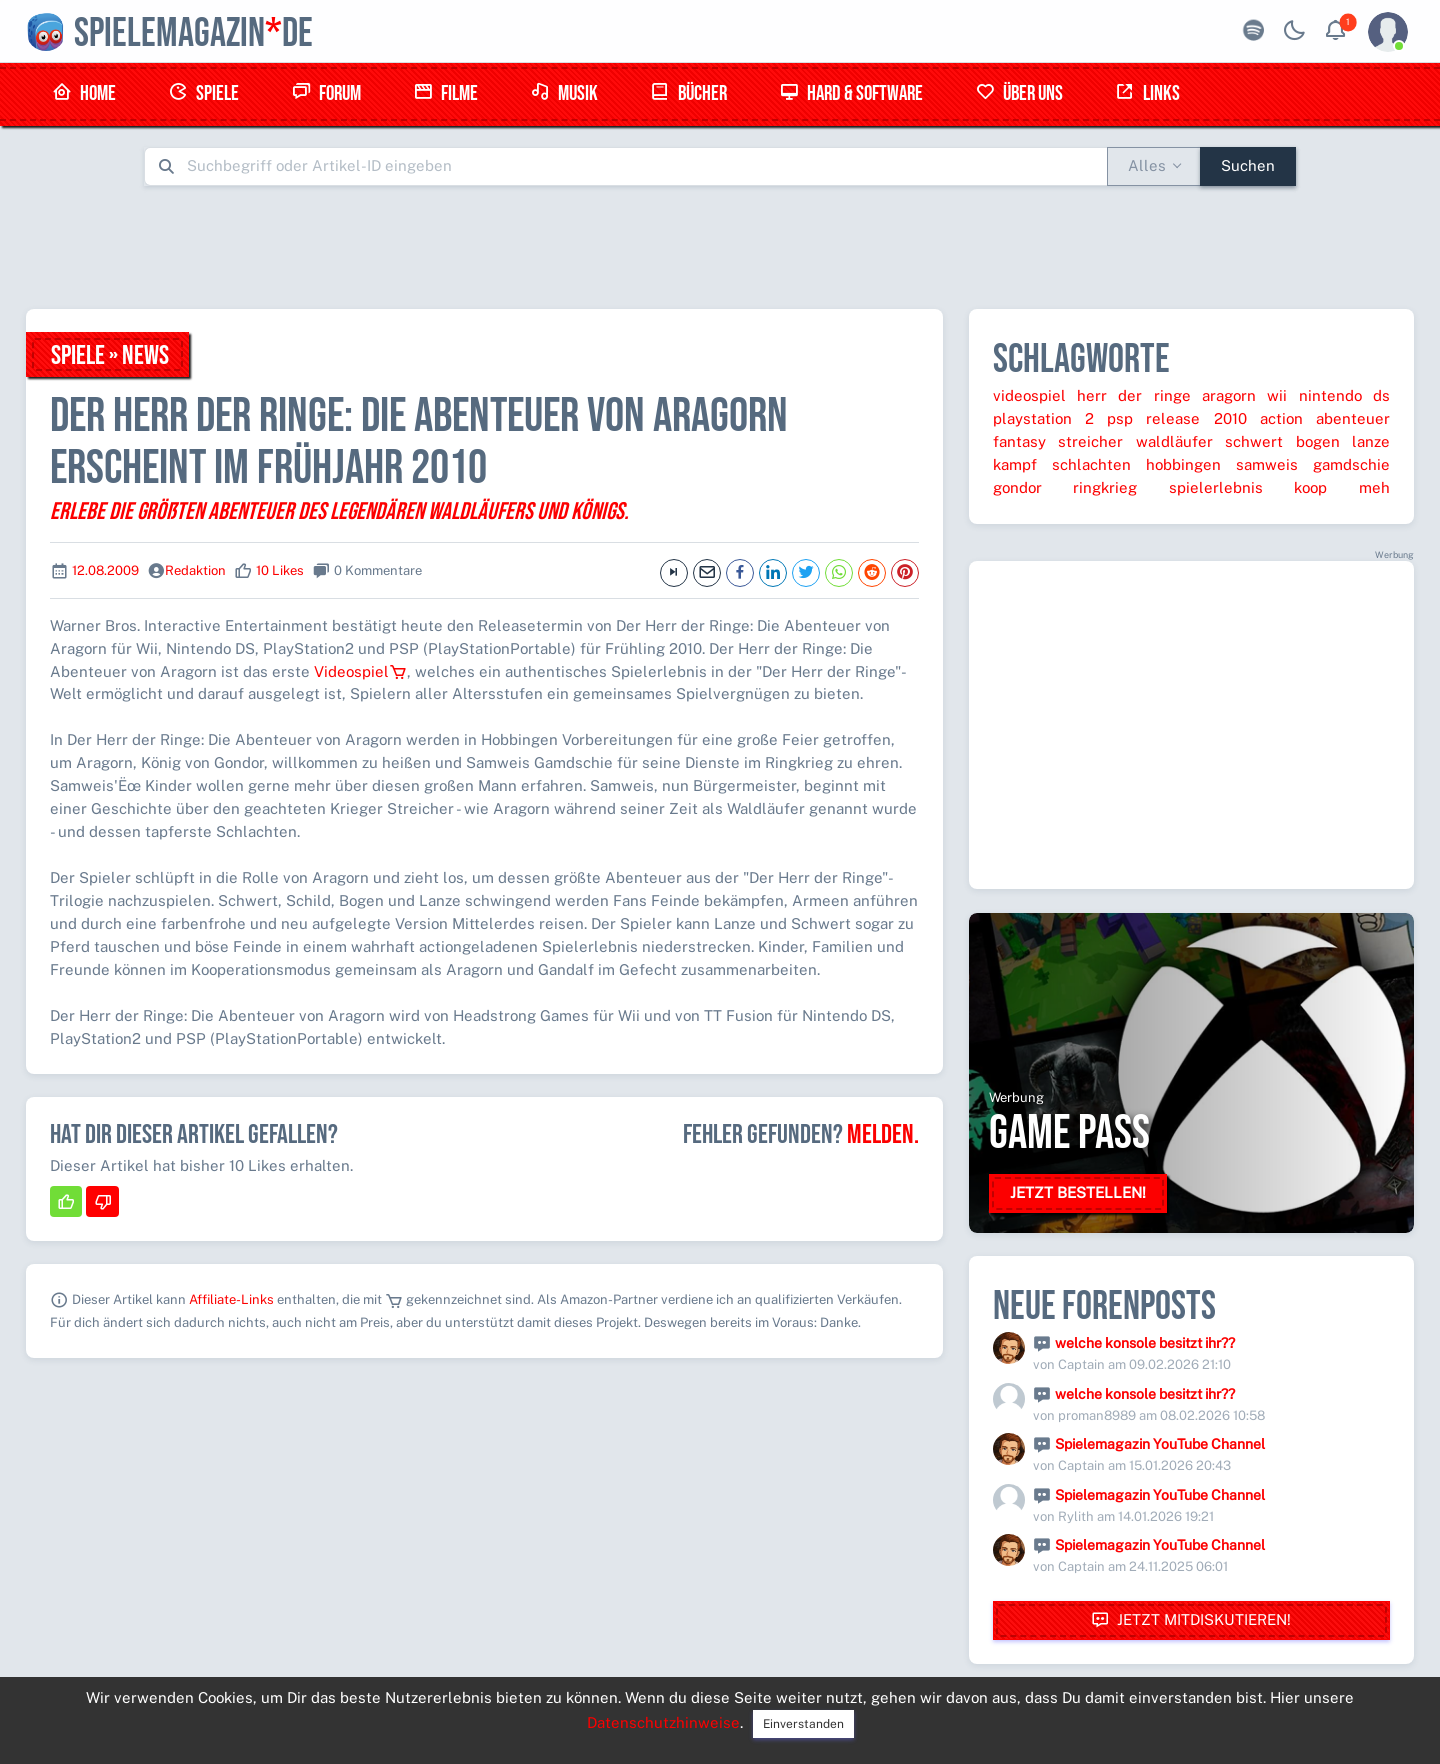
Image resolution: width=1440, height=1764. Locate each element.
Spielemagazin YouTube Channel (1160, 1444)
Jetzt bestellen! (1078, 1192)
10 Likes (280, 570)
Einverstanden (803, 1724)
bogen (1318, 441)
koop (1310, 487)
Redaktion (195, 570)
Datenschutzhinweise (663, 1722)
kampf (1015, 464)
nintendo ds (1344, 395)
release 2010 (1196, 418)
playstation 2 (1043, 418)
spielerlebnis (1216, 487)
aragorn (1229, 395)
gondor (1017, 487)
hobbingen (1183, 464)
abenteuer (1353, 418)
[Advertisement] (720, 247)
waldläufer (1174, 441)
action (1281, 418)
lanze (1371, 441)
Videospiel (360, 671)
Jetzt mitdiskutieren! (1191, 1620)
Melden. (883, 1135)
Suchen (1248, 165)
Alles (1147, 165)
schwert (1254, 441)
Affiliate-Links (231, 1299)
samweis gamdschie (1313, 464)
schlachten (1091, 464)
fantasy (1019, 441)
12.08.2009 (105, 570)
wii (1277, 395)
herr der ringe (1134, 395)
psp (1120, 418)
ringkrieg (1105, 487)
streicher (1090, 441)
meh (1374, 487)
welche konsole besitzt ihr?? (1145, 1343)
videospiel (1029, 395)
